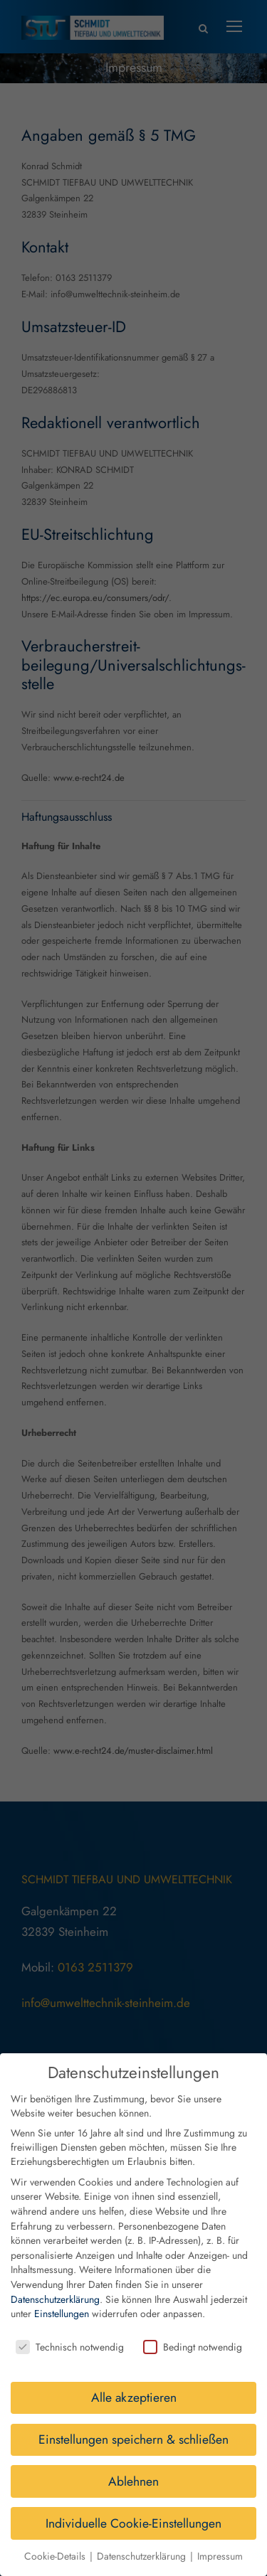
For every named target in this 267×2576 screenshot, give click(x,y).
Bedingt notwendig (192, 2334)
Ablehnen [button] (133, 2468)
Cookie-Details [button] (56, 2543)
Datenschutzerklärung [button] (143, 2543)
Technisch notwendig (70, 2334)
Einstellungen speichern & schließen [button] (133, 2426)
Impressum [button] (220, 2543)
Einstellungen (61, 2301)
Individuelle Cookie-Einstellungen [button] (133, 2510)
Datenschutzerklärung (55, 2286)
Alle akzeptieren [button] (134, 2384)
